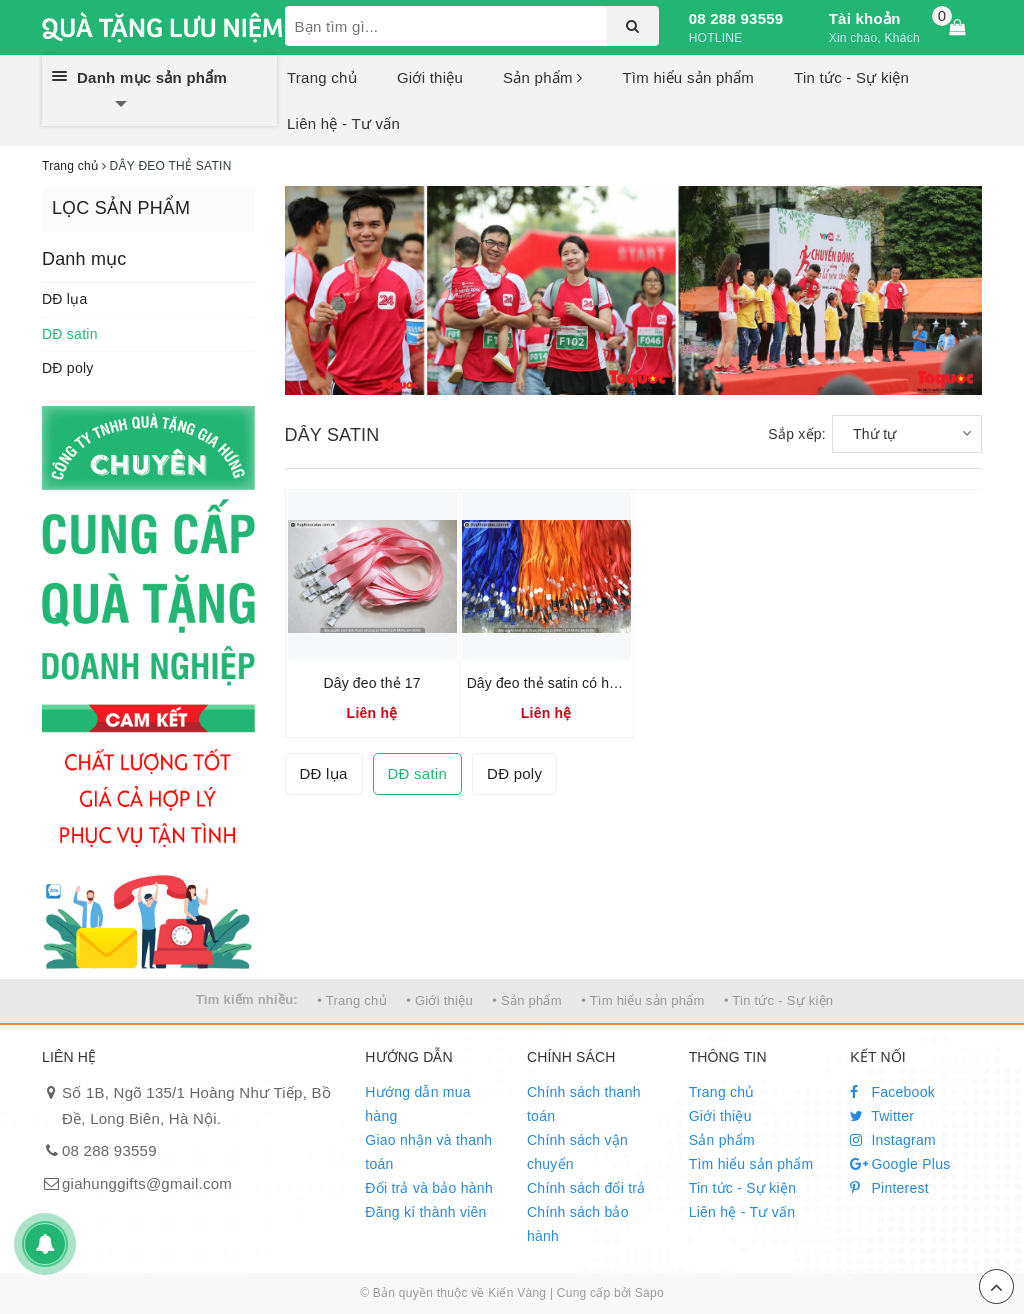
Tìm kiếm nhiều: (247, 999)
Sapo (649, 1293)
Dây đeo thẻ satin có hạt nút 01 (566, 683)
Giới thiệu (430, 77)
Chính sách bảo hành (578, 1224)
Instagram (893, 1140)
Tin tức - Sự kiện (851, 77)
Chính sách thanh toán (584, 1104)
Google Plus (900, 1164)
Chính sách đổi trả (586, 1188)
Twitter (882, 1116)
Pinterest (889, 1188)
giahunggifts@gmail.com (147, 1183)
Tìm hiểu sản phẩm (688, 77)
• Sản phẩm (526, 1000)
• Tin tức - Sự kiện (778, 1000)
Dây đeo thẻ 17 (372, 683)
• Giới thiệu (439, 1000)
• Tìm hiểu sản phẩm (642, 1000)
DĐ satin (70, 334)
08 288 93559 (736, 18)
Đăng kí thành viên (425, 1212)
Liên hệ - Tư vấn (343, 123)
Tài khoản (865, 18)
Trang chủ (322, 77)
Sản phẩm (542, 77)
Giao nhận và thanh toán (428, 1152)
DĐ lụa (65, 299)
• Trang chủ (352, 1000)
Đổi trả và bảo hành (429, 1188)
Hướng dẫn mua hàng (418, 1104)
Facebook (892, 1092)
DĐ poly (68, 368)
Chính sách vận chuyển (577, 1152)
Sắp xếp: (797, 434)
